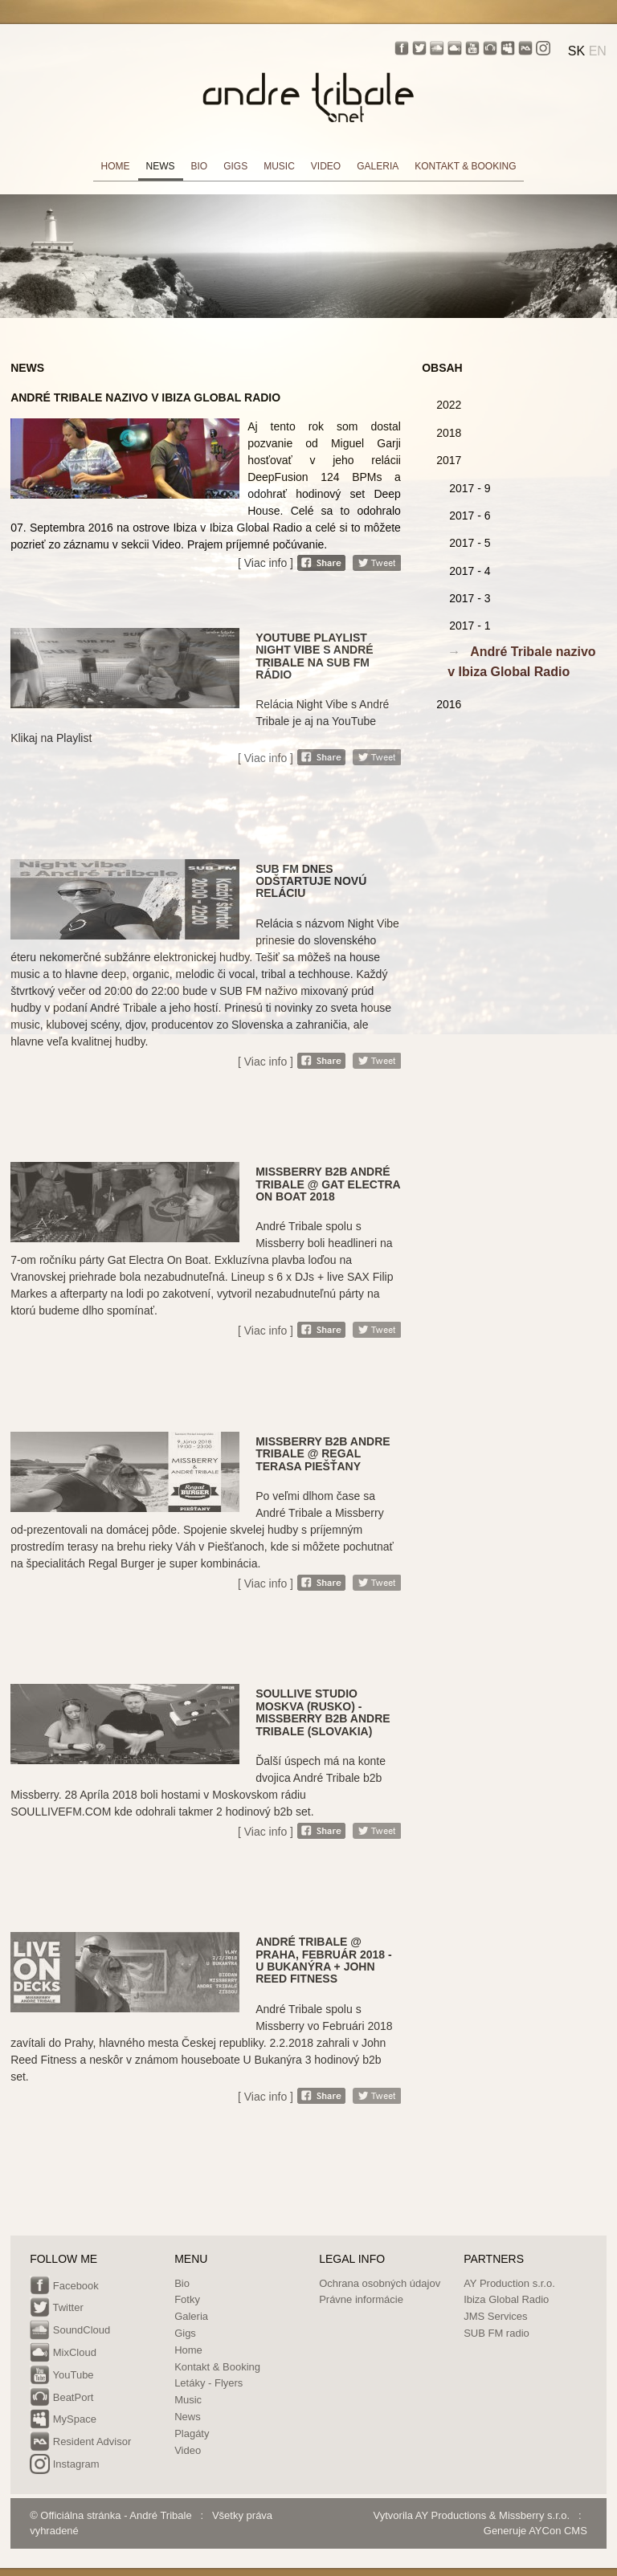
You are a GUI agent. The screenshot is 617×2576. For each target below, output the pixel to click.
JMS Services (495, 2316)
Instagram (64, 2465)
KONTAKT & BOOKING (465, 166)
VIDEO (326, 166)
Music (188, 2400)
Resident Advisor (80, 2442)
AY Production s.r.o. (509, 2283)
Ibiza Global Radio (506, 2299)
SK (576, 51)
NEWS (160, 166)
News (187, 2417)
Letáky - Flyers (208, 2383)
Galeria (191, 2316)
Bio (182, 2283)
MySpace (63, 2420)
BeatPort (61, 2398)
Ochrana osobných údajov (379, 2283)
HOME (115, 166)
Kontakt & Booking (217, 2367)
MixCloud (63, 2353)
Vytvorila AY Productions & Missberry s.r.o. (472, 2515)
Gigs (185, 2333)
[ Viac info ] (265, 562)
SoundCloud (70, 2331)
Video (187, 2450)
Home (188, 2350)
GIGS (235, 166)
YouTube (61, 2376)
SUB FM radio (496, 2333)
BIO (199, 166)
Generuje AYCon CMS (535, 2531)
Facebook (64, 2287)
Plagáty (191, 2433)
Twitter (57, 2308)
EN (598, 51)
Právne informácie (361, 2299)
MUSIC (279, 166)
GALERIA (377, 166)
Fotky (187, 2299)
